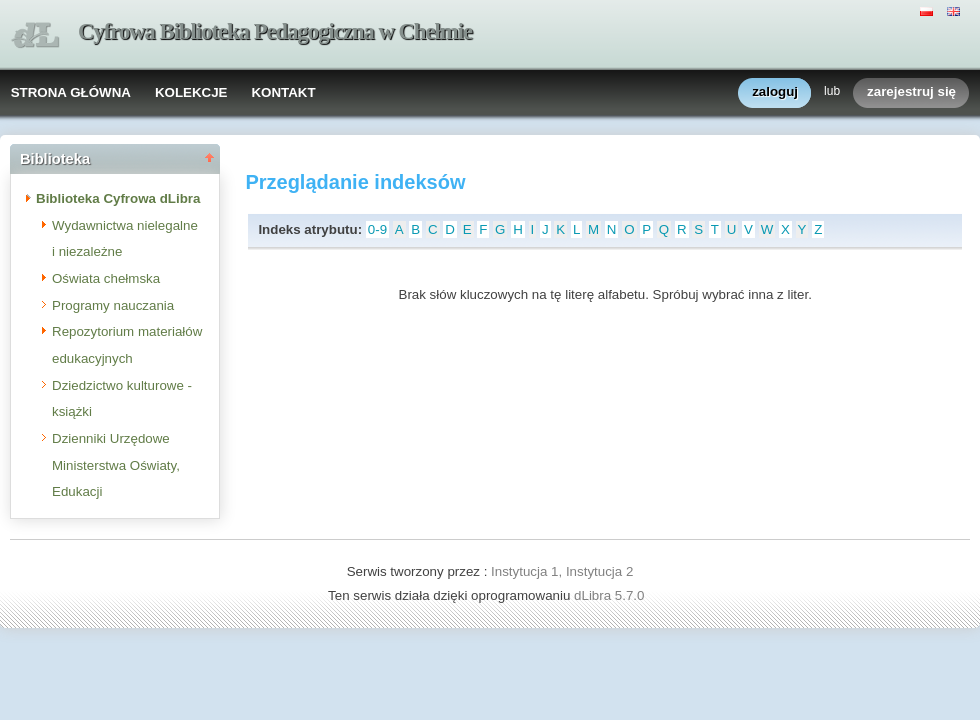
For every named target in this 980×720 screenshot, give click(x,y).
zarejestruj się (911, 92)
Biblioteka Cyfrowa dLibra (118, 198)
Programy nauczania (113, 305)
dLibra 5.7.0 (611, 595)
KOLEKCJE (191, 92)
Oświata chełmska (106, 278)
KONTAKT (283, 92)
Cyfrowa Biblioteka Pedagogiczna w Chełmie (275, 31)
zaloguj (775, 92)
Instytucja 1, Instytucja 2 (562, 571)
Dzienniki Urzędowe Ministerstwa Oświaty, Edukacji (116, 465)
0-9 (377, 229)
